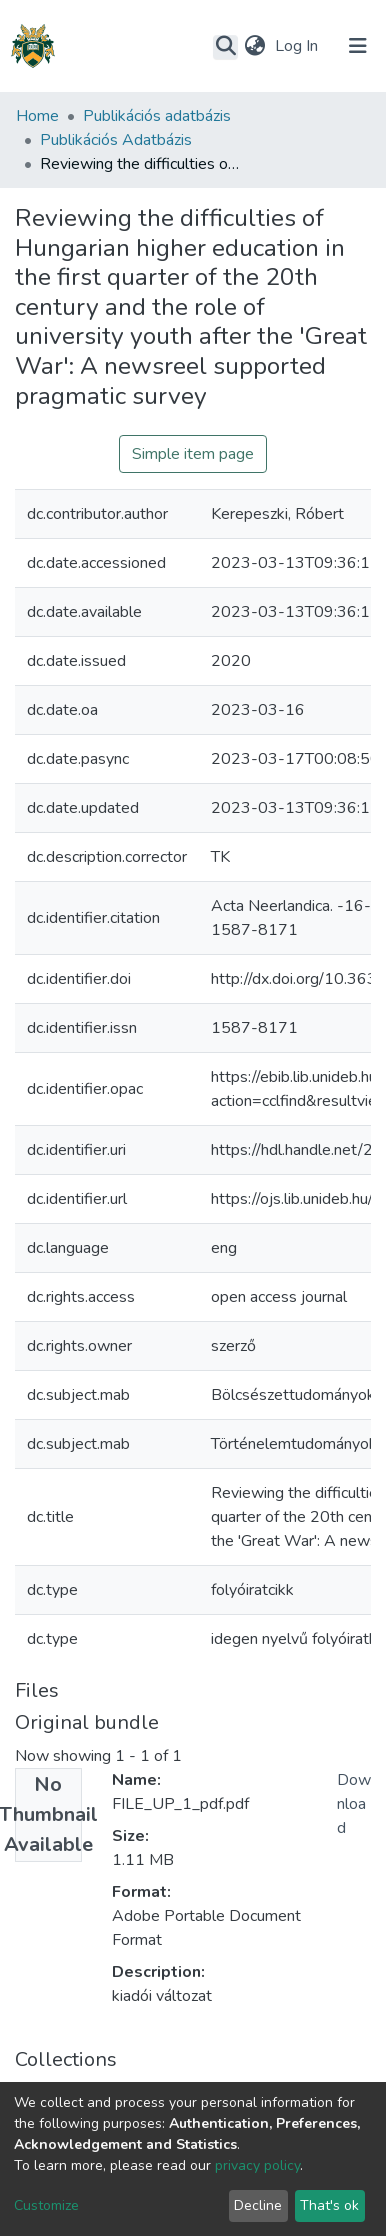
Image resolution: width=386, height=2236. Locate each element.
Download (354, 1804)
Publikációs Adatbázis (116, 140)
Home (37, 116)
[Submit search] (225, 47)
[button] (254, 46)
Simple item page (193, 454)
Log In (298, 46)
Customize (46, 2205)
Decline (258, 2205)
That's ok (329, 2205)
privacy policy (257, 2165)
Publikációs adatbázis (157, 116)
